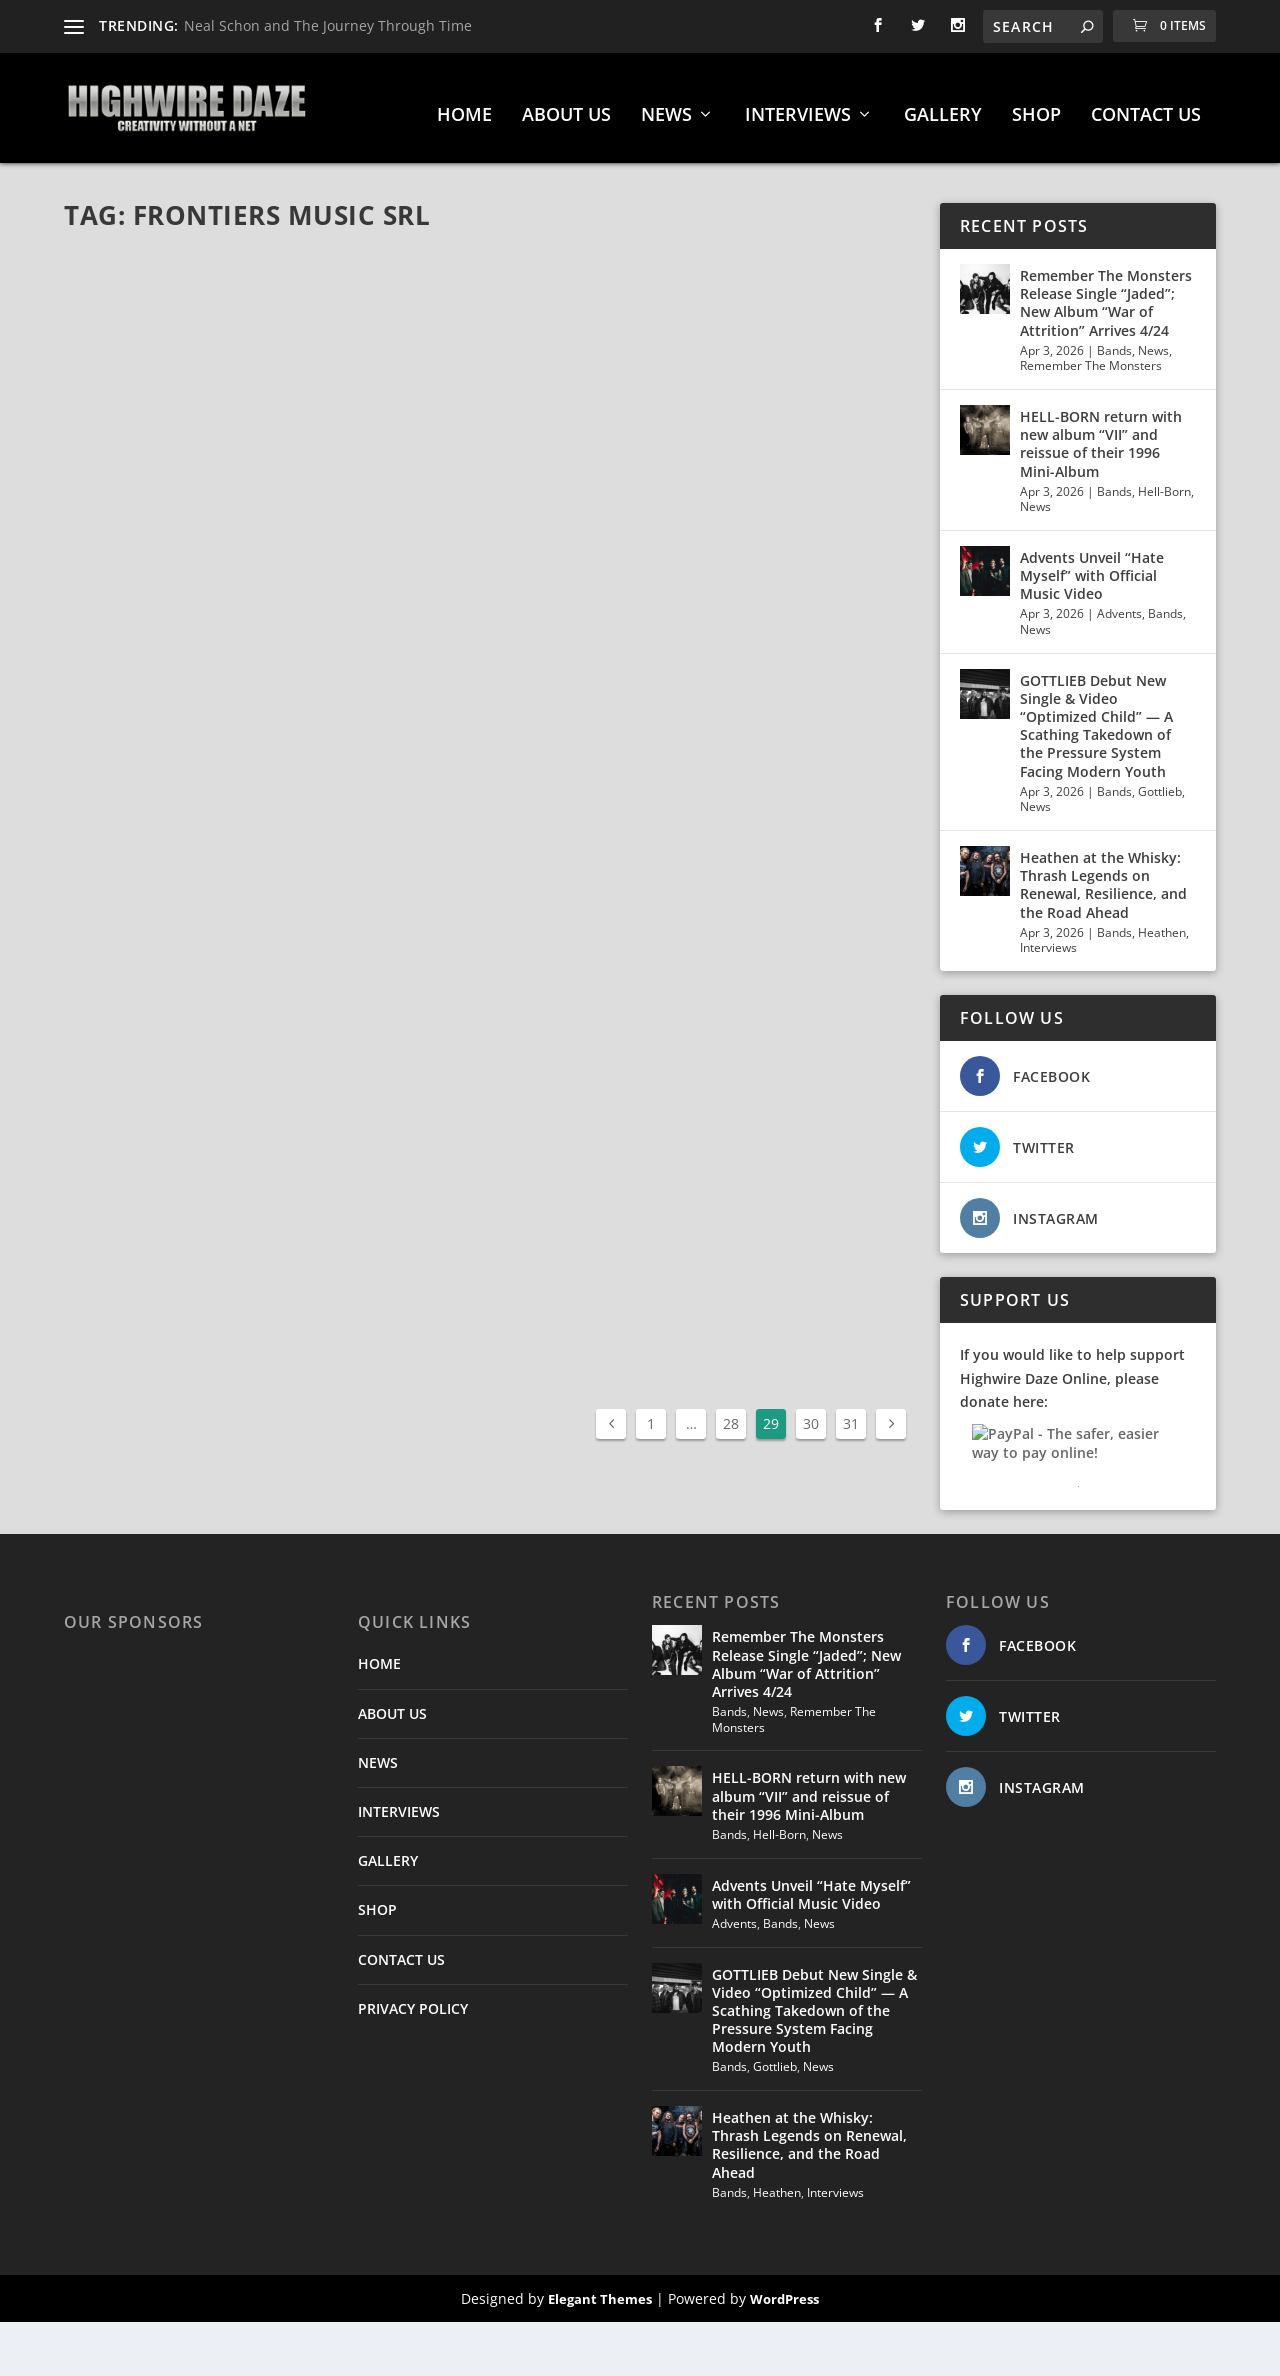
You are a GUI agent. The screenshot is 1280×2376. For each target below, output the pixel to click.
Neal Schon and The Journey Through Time (328, 25)
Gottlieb (1160, 781)
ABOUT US (566, 106)
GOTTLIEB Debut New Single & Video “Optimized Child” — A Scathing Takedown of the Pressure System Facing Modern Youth (1096, 716)
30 (811, 1413)
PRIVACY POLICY (413, 1998)
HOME (464, 106)
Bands (1114, 340)
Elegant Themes (600, 2289)
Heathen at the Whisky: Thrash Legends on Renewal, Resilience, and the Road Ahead (1103, 875)
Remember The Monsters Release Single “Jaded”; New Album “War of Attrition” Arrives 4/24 (1106, 293)
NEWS (666, 106)
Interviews (1048, 937)
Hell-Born (1164, 481)
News (1153, 340)
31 (851, 1413)
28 (731, 1413)
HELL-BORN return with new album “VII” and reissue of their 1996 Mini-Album (1101, 434)
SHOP (1036, 106)
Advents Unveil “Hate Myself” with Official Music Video (1092, 565)
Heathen (1162, 922)
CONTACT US (1146, 106)
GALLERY (943, 106)
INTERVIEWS (798, 106)
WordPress (784, 2289)
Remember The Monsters (1091, 355)
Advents (1119, 603)
